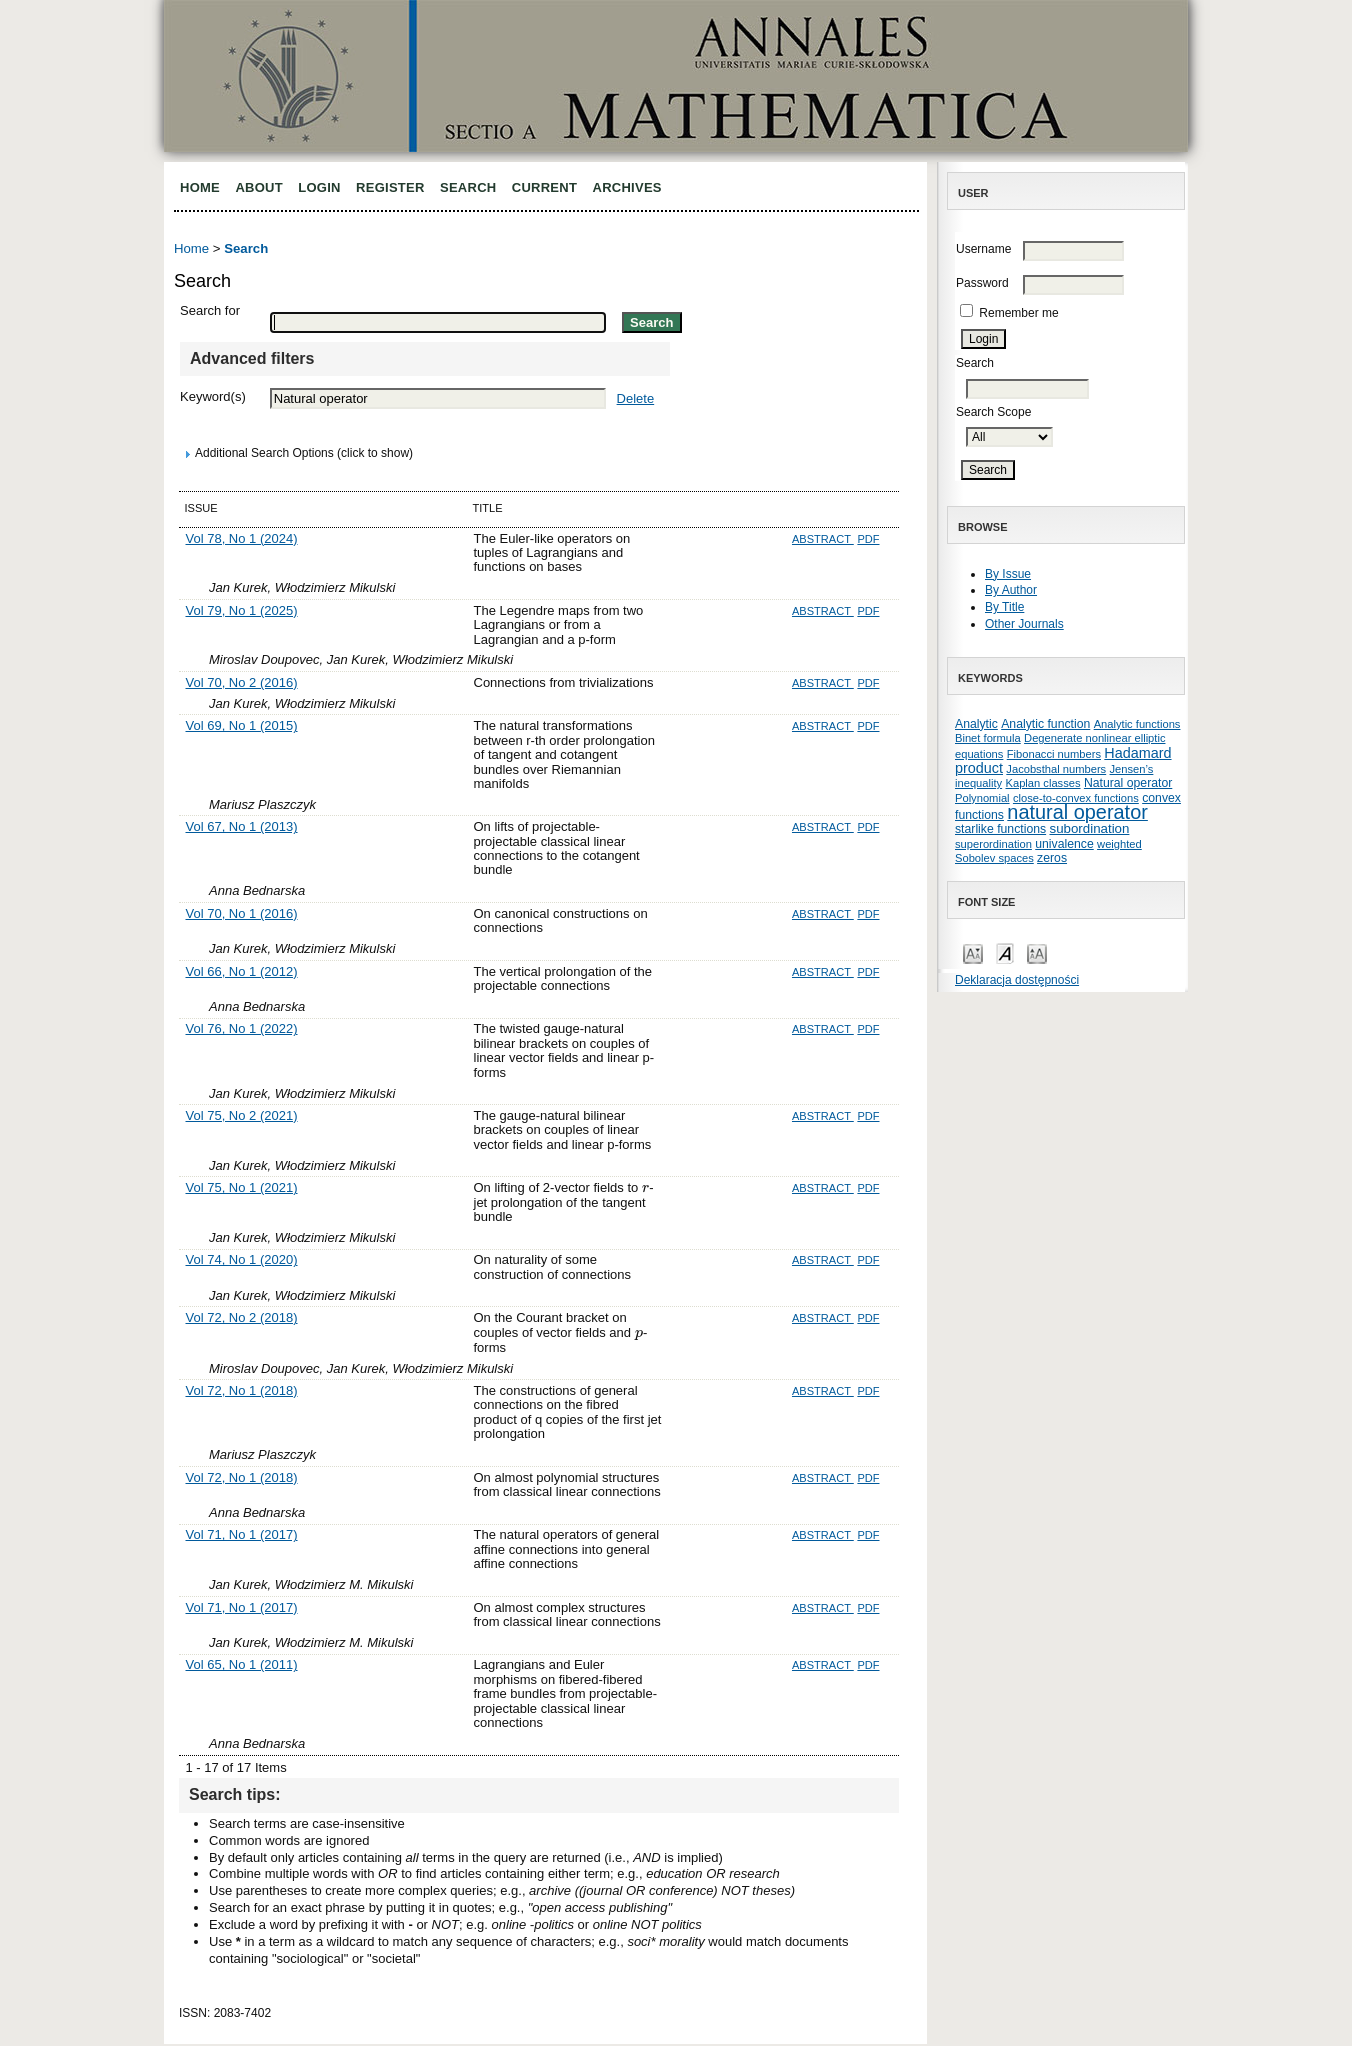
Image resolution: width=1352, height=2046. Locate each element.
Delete (636, 398)
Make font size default (1005, 952)
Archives (627, 187)
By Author (1011, 590)
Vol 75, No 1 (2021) (242, 1187)
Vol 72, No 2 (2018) (242, 1317)
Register (390, 187)
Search (468, 187)
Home (200, 187)
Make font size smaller (973, 952)
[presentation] (645, 1187)
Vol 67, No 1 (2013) (242, 826)
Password (982, 283)
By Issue (1008, 574)
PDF (868, 539)
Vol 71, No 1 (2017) (242, 1534)
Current (544, 187)
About (259, 187)
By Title (1004, 607)
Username (983, 249)
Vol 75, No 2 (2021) (242, 1115)
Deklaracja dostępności (1017, 980)
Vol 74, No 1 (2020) (242, 1259)
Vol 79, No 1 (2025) (242, 610)
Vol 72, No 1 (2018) (242, 1390)
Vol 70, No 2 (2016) (242, 682)
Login (319, 187)
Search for (210, 310)
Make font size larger (1037, 952)
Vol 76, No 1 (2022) (242, 1028)
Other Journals (1024, 624)
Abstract (823, 539)
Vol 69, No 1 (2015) (242, 725)
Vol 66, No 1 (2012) (242, 971)
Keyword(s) (213, 396)
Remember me (1018, 313)
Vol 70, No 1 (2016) (242, 913)
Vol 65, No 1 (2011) (242, 1664)
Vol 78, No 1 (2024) (242, 538)
